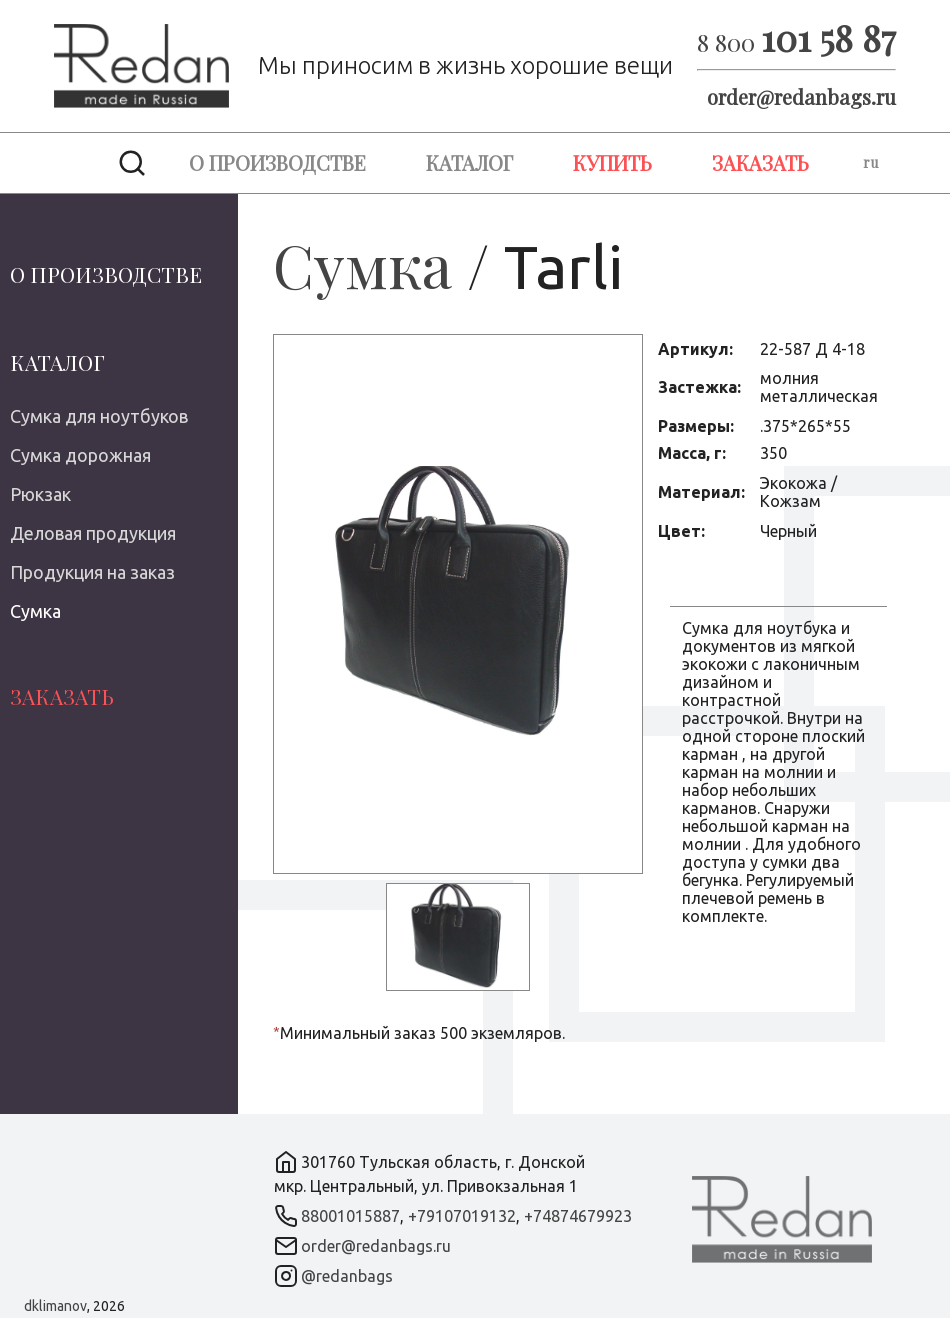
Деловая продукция (93, 533)
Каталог (469, 162)
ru (870, 162)
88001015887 (350, 1216)
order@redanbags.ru (801, 96)
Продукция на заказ (92, 572)
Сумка (35, 611)
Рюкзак (40, 494)
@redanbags (347, 1276)
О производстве (277, 162)
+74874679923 (578, 1216)
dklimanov (55, 1306)
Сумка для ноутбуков (99, 416)
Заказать (760, 162)
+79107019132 (462, 1216)
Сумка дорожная (80, 455)
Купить (612, 162)
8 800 (796, 42)
